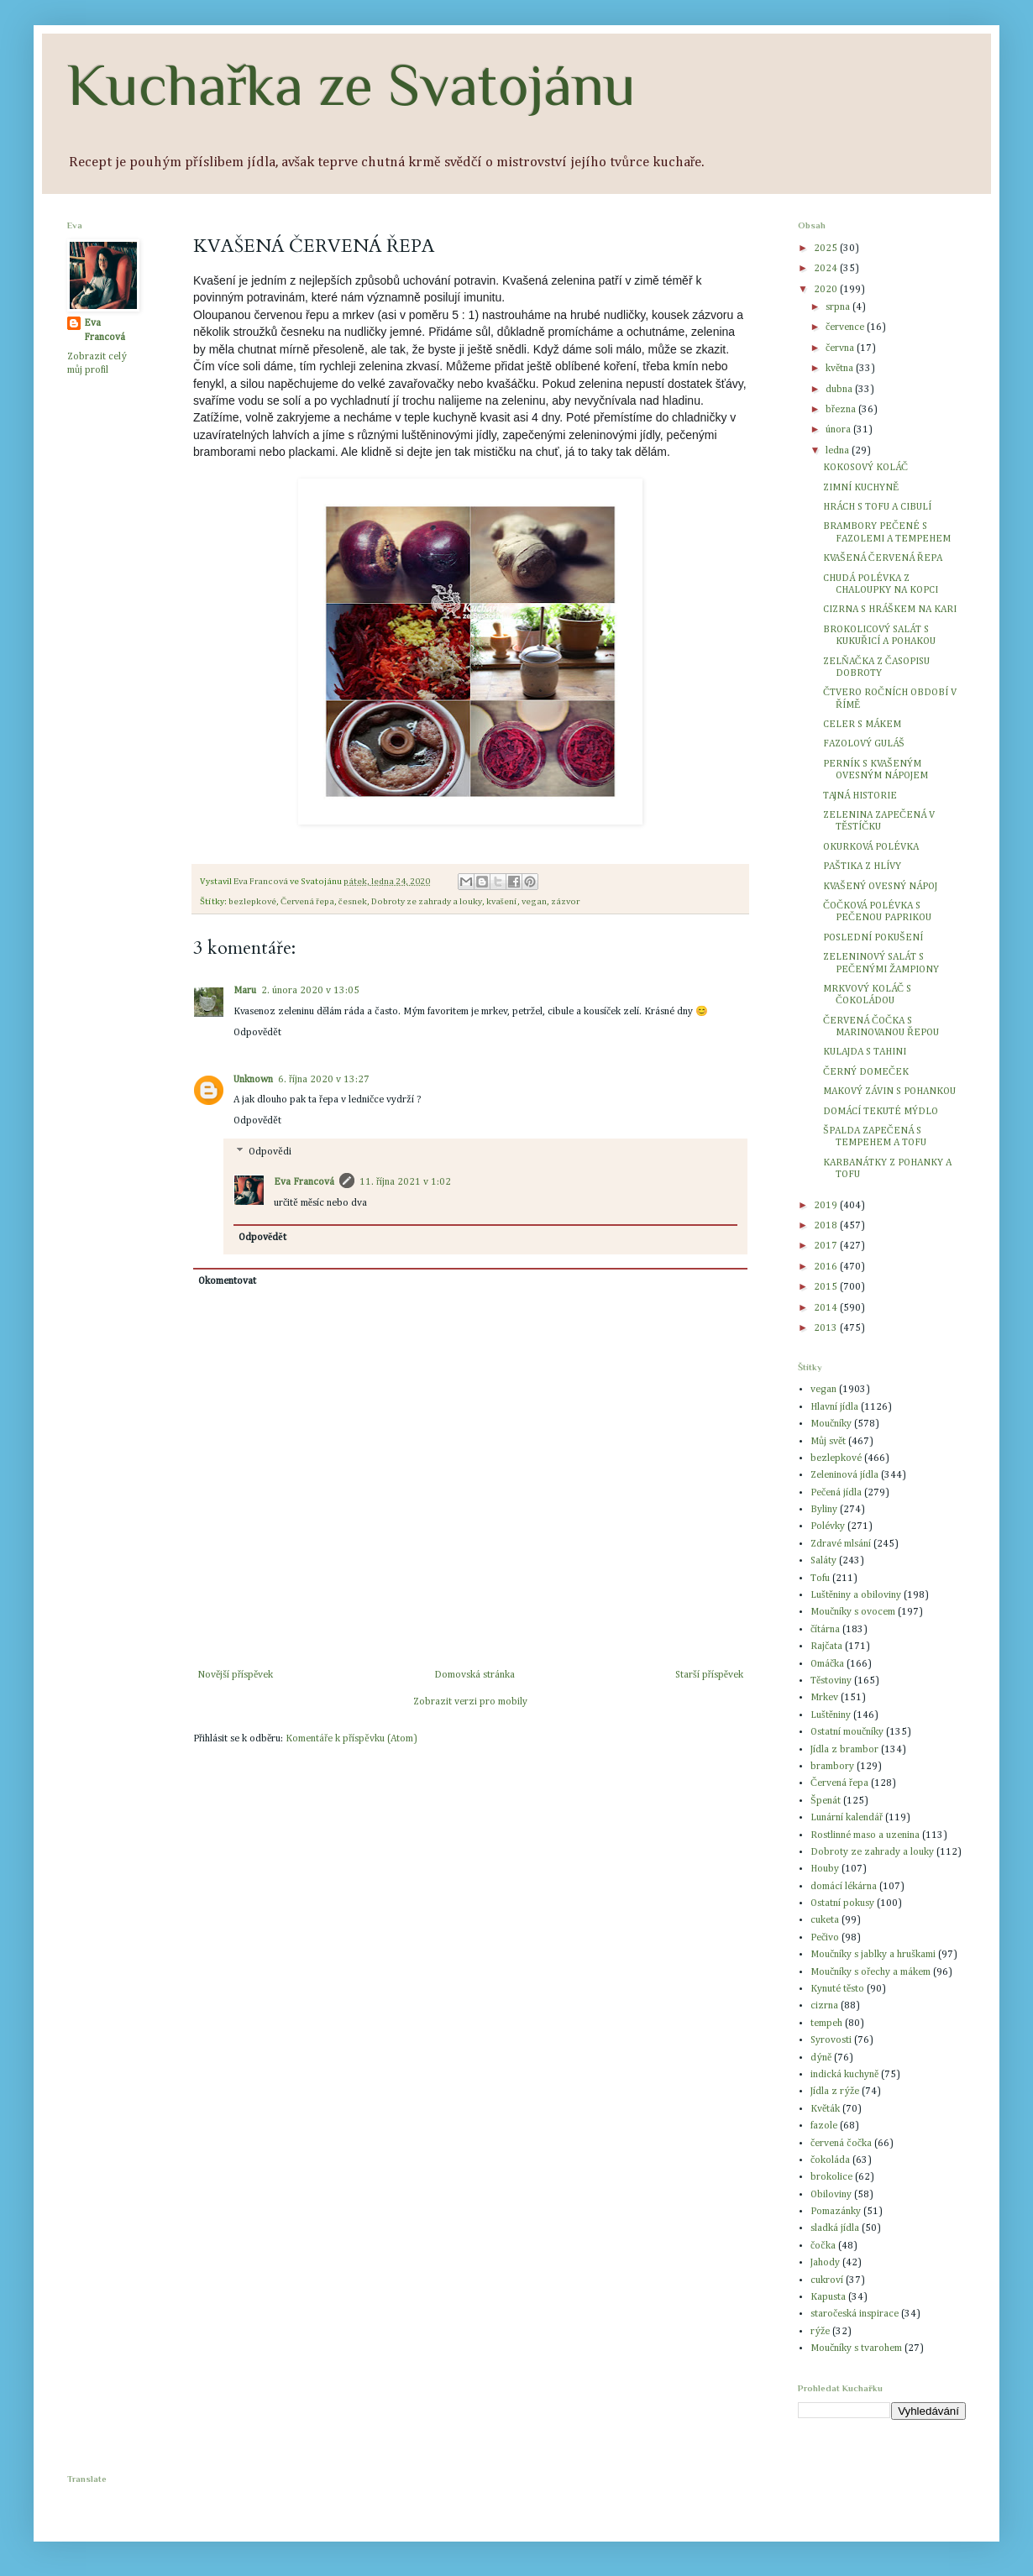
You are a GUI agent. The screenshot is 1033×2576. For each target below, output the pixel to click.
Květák (825, 2109)
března (842, 410)
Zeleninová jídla (844, 1475)
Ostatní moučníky (847, 1732)
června (841, 348)
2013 (827, 1328)
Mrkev (824, 1698)
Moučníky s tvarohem (856, 2348)
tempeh (826, 2023)
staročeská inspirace (854, 2314)
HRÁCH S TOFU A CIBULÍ (877, 507)
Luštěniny (830, 1715)
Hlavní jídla (834, 1407)
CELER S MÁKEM (862, 725)
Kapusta (828, 2297)
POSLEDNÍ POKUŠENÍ (873, 938)
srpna (839, 307)
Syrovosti (831, 2040)
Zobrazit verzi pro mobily (470, 1702)
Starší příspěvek (709, 1675)
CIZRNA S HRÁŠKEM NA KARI (890, 610)
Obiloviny (831, 2195)
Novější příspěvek (235, 1675)
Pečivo (824, 1938)
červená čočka (841, 2144)
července (846, 327)
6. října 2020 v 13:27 (324, 1080)
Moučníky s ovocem (852, 1612)
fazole (823, 2126)
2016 (827, 1267)
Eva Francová (304, 1182)
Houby (824, 1869)
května (841, 369)
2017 (827, 1246)
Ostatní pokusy (842, 1903)
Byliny (823, 1510)
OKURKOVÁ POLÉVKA (871, 847)
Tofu (820, 1578)
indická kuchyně (844, 2075)
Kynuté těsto (837, 1989)
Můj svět (828, 1442)
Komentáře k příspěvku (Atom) (351, 1739)
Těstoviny (831, 1681)
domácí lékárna (843, 1887)
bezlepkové (252, 902)
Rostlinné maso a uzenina (865, 1835)
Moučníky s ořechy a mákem (870, 1972)
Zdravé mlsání (840, 1544)
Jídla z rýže (834, 2091)
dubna (840, 390)
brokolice (831, 2177)
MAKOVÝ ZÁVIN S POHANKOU (889, 1091)
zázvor (565, 902)
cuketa (824, 1920)
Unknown (253, 1080)
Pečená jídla (836, 1493)
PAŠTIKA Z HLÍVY (862, 866)
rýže (820, 2332)
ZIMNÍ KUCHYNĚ (861, 488)
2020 (827, 290)
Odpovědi (270, 1152)
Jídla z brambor (844, 1750)
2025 (827, 248)
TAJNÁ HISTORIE (860, 796)
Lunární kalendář (846, 1818)
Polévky (827, 1526)
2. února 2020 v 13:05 (310, 991)
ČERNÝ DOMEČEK (866, 1072)
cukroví (826, 2280)
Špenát (825, 1801)
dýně (820, 2058)
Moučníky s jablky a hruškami (873, 1955)
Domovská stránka (474, 1675)
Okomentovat (227, 1281)
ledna (839, 451)
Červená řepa (307, 902)
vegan (534, 902)
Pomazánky (835, 2212)
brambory (832, 1767)
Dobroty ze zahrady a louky (426, 902)
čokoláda (830, 2160)
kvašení (501, 902)
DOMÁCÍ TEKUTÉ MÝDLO (880, 1112)
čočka (823, 2246)
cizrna (824, 2006)
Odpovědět (257, 1033)
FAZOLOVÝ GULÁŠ (864, 744)
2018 (827, 1226)
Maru (244, 991)
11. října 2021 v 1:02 (405, 1182)
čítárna (825, 1630)
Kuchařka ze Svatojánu (351, 85)
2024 (827, 269)
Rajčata (826, 1646)
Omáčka (827, 1664)
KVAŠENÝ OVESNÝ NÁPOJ (880, 887)
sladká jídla (834, 2228)
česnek (352, 902)
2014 (827, 1308)
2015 (827, 1287)
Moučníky (831, 1424)
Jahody (825, 2263)
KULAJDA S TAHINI (864, 1052)
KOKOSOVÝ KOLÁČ (865, 468)
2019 (827, 1206)
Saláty (823, 1561)
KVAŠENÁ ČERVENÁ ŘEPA (882, 558)
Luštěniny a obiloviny (855, 1595)
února (839, 430)
